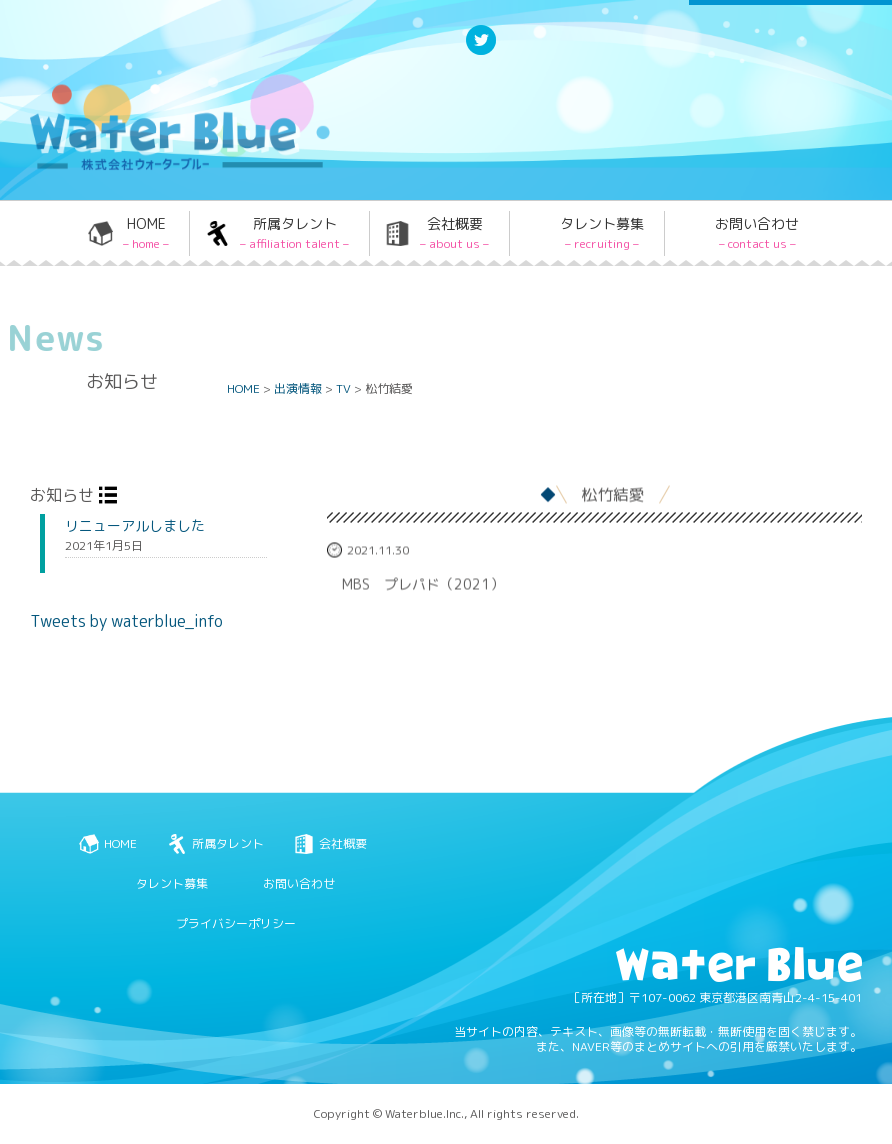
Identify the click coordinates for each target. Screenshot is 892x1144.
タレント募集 (602, 233)
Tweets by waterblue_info (126, 621)
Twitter (481, 53)
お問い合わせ (757, 233)
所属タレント (294, 233)
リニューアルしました (135, 526)
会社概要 (454, 233)
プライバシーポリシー (236, 923)
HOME (146, 233)
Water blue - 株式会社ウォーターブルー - (179, 168)
